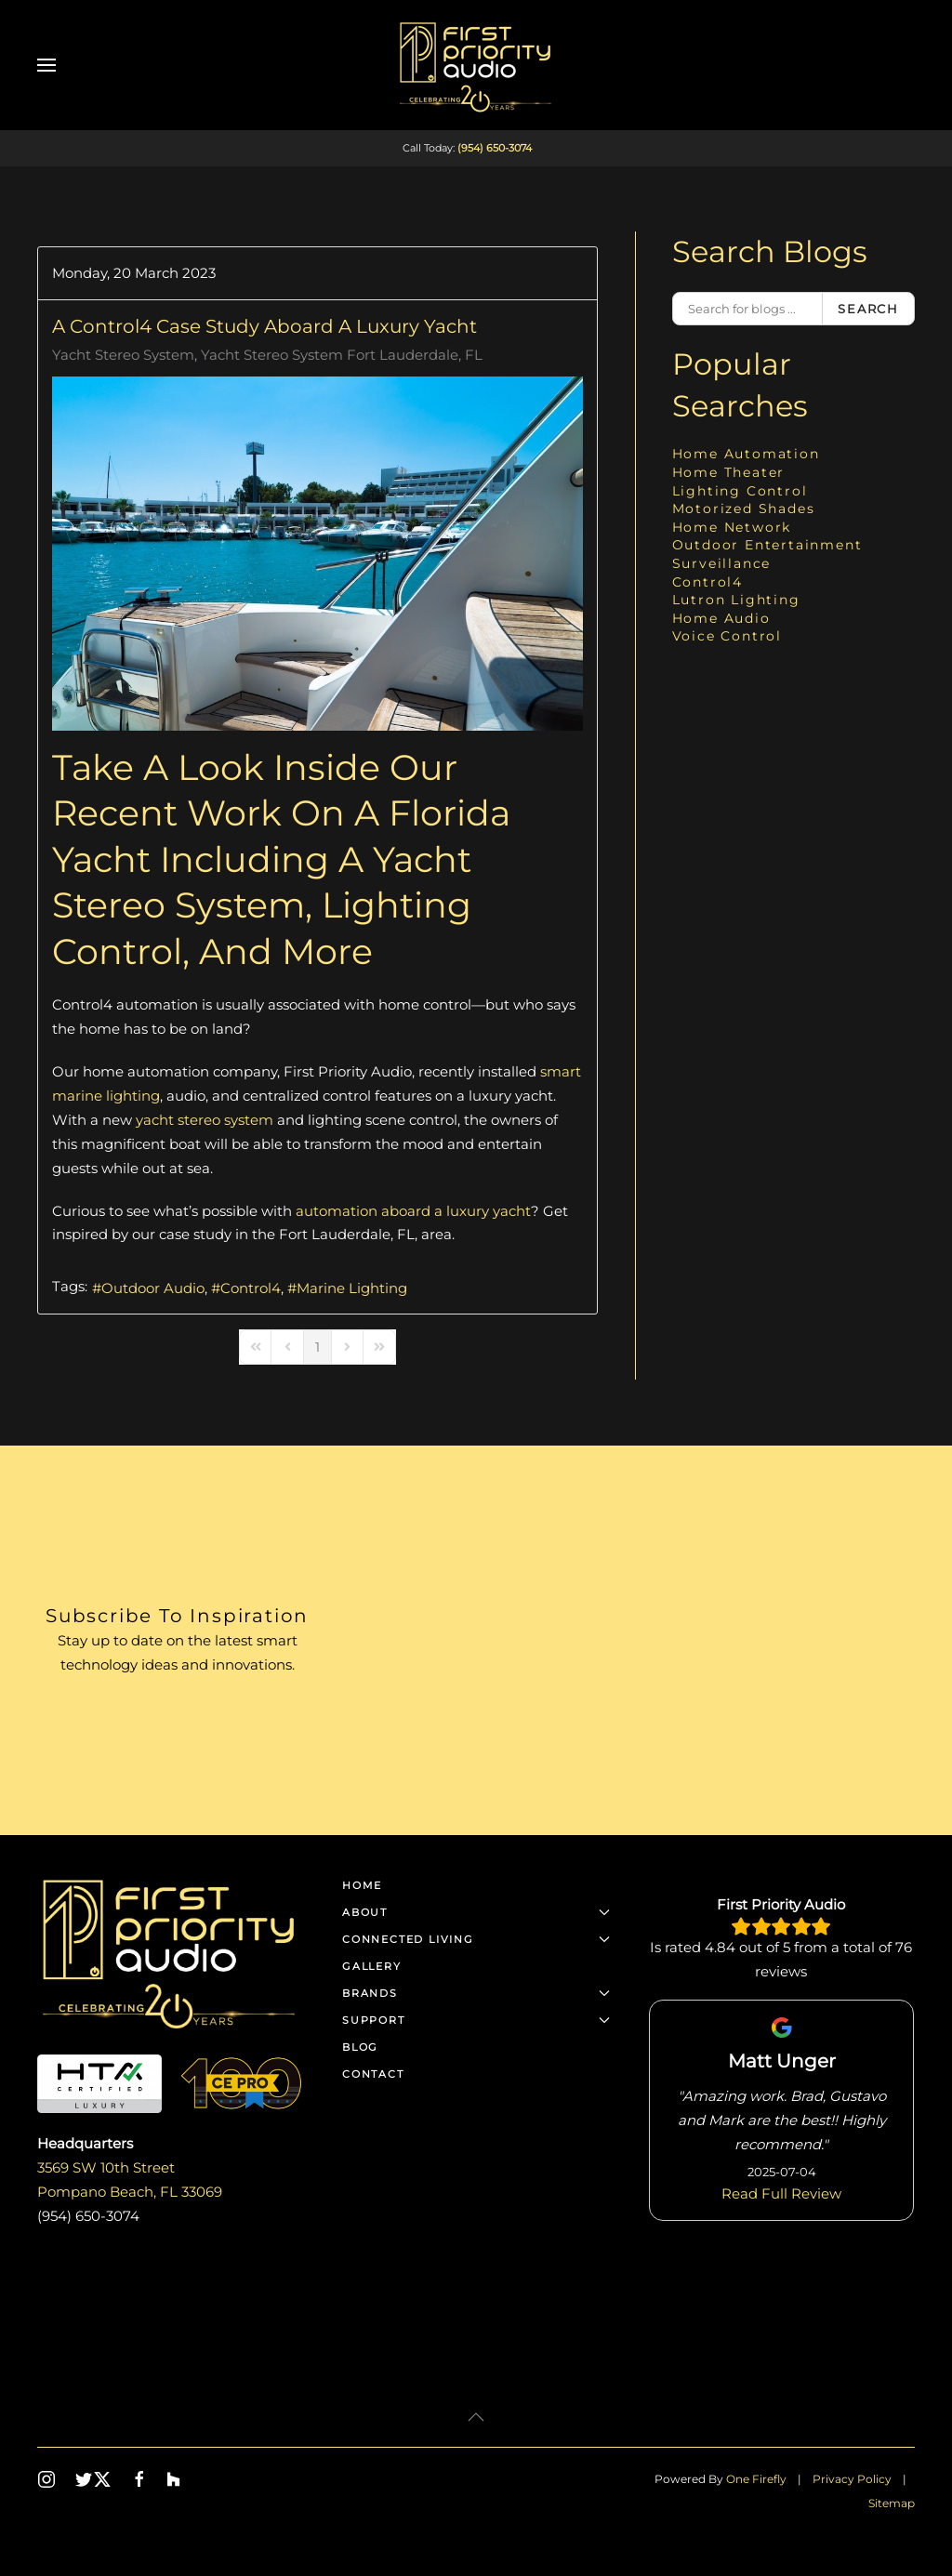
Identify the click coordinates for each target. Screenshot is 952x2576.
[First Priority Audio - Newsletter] (624, 1640)
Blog (360, 2047)
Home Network (732, 527)
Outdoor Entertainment (767, 544)
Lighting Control (740, 490)
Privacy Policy (852, 2479)
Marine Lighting (352, 1288)
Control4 (250, 1288)
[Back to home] (476, 65)
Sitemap (891, 2503)
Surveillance (722, 563)
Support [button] (476, 2020)
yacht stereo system (204, 1120)
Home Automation (746, 453)
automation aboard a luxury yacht (413, 1211)
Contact (373, 2074)
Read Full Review (781, 2192)
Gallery (372, 1966)
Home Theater (729, 472)
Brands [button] (476, 1993)
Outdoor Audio (153, 1288)
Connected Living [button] (476, 1939)
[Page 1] (317, 1347)
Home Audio (721, 618)
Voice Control (727, 635)
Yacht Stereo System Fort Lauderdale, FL (342, 355)
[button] (46, 65)
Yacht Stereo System (123, 355)
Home (362, 1885)
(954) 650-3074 (494, 147)
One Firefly (756, 2479)
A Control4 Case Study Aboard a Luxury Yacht (264, 326)
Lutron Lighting (736, 599)
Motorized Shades (743, 508)
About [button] (476, 1912)
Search (868, 308)
